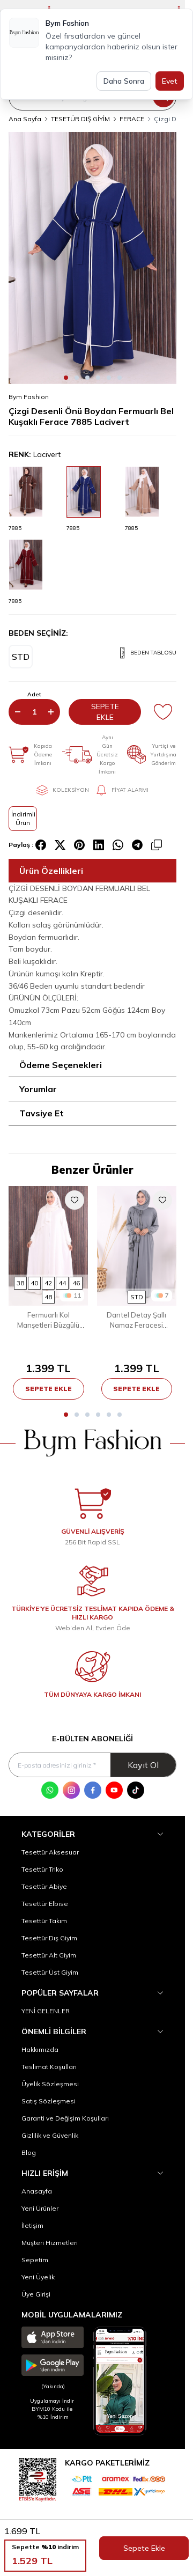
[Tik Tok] (135, 1790)
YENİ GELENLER (45, 2011)
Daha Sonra (123, 81)
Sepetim (34, 2260)
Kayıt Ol (143, 1765)
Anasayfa (36, 2191)
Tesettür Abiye (44, 1886)
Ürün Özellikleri (51, 870)
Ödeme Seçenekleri (60, 1064)
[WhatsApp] (49, 1790)
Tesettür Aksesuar (50, 1852)
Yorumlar (38, 1089)
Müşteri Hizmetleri (49, 2243)
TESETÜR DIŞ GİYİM (80, 119)
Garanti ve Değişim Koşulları (65, 2118)
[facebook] (40, 845)
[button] (66, 378)
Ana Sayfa (25, 119)
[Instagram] (71, 1790)
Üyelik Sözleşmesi (50, 2084)
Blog (28, 2152)
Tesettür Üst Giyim (49, 1972)
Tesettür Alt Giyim (48, 1955)
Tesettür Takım (44, 1921)
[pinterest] (79, 845)
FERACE (132, 119)
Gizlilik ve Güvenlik (49, 2135)
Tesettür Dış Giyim (49, 1938)
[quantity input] (34, 711)
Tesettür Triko (42, 1869)
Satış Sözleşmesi (48, 2101)
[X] (60, 845)
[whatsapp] (118, 845)
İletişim (32, 2225)
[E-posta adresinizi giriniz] (92, 1765)
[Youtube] (114, 1790)
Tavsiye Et (41, 1113)
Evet (169, 81)
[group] (92, 258)
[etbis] (37, 2478)
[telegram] (137, 845)
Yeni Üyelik (38, 2277)
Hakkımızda (39, 2049)
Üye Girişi (35, 2294)
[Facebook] (92, 1790)
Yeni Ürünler (39, 2208)
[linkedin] (98, 845)
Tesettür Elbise (44, 1904)
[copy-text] (156, 845)
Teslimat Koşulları (49, 2067)
